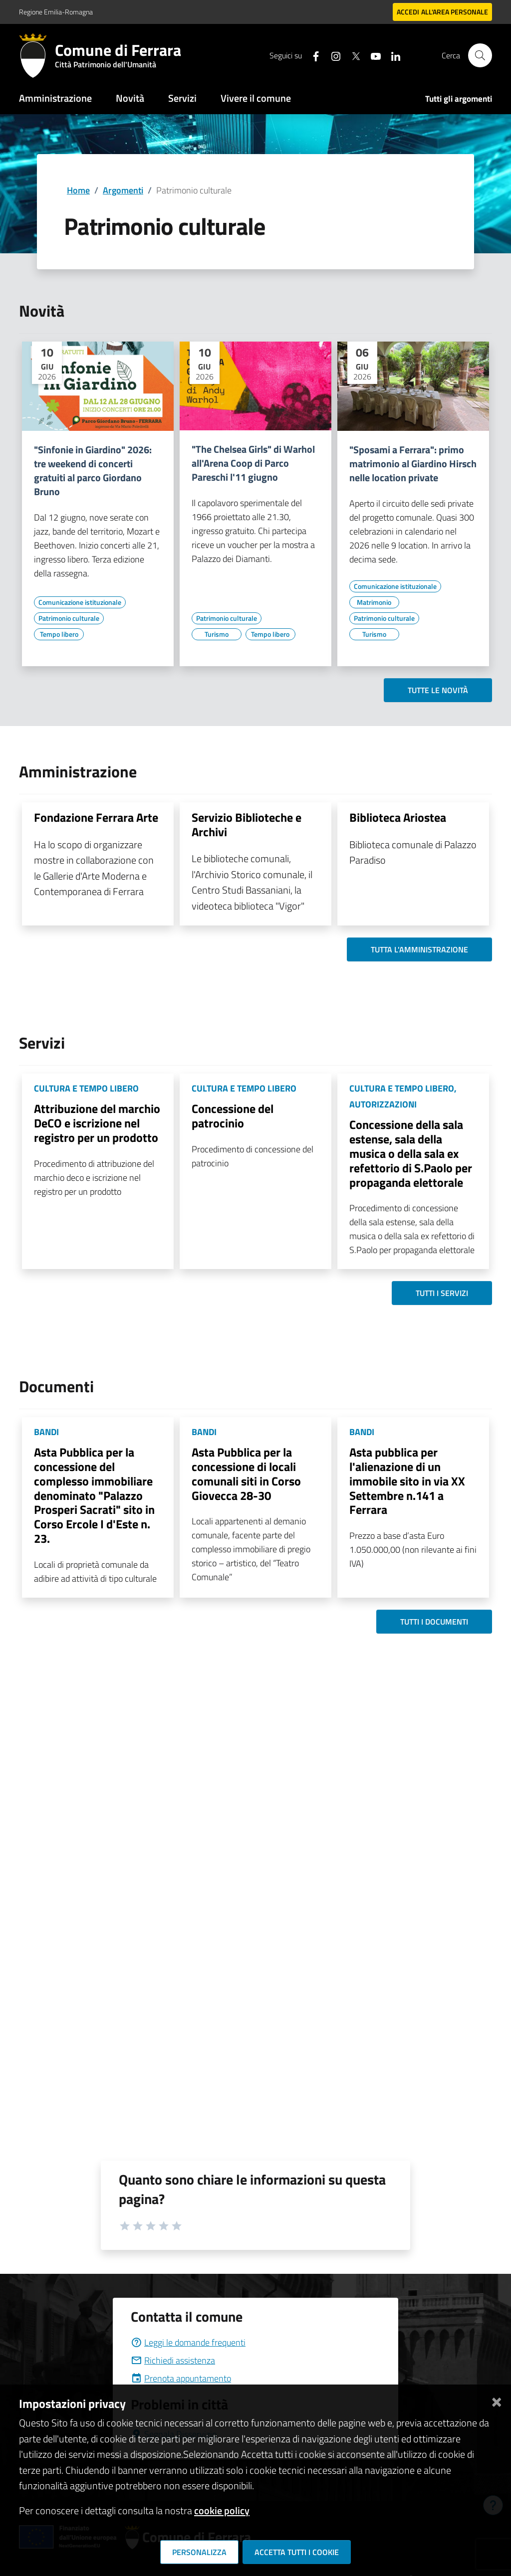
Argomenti (123, 190)
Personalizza (199, 2552)
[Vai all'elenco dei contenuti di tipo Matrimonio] (374, 602)
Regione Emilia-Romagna (56, 11)
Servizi (182, 98)
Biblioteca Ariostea (397, 817)
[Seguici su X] (352, 55)
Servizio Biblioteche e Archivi (246, 824)
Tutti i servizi (442, 1293)
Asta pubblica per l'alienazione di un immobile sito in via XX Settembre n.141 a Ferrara (407, 1480)
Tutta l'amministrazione (419, 949)
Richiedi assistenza (173, 2360)
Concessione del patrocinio (232, 1116)
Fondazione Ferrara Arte (96, 817)
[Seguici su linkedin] (392, 55)
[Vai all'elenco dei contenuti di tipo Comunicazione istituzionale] (80, 602)
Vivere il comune (256, 98)
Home (78, 190)
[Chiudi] (496, 2400)
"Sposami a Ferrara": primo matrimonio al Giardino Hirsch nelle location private (413, 464)
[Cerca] (480, 55)
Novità (130, 98)
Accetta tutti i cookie (297, 2552)
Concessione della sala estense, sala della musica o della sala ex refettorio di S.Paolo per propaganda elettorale (410, 1153)
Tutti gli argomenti (458, 98)
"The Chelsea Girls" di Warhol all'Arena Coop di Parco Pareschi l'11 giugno (253, 463)
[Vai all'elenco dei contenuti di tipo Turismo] (217, 634)
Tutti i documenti (434, 1622)
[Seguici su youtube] (372, 55)
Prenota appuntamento (181, 2378)
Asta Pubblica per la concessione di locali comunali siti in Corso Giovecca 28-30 (246, 1473)
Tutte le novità (438, 690)
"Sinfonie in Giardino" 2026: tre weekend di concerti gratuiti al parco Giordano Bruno (93, 471)
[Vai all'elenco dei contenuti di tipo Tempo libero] (59, 634)
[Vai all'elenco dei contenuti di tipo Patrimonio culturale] (69, 618)
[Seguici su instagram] (332, 55)
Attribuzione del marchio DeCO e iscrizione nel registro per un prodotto (97, 1123)
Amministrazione (55, 98)
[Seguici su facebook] (312, 55)
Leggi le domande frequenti (188, 2342)
